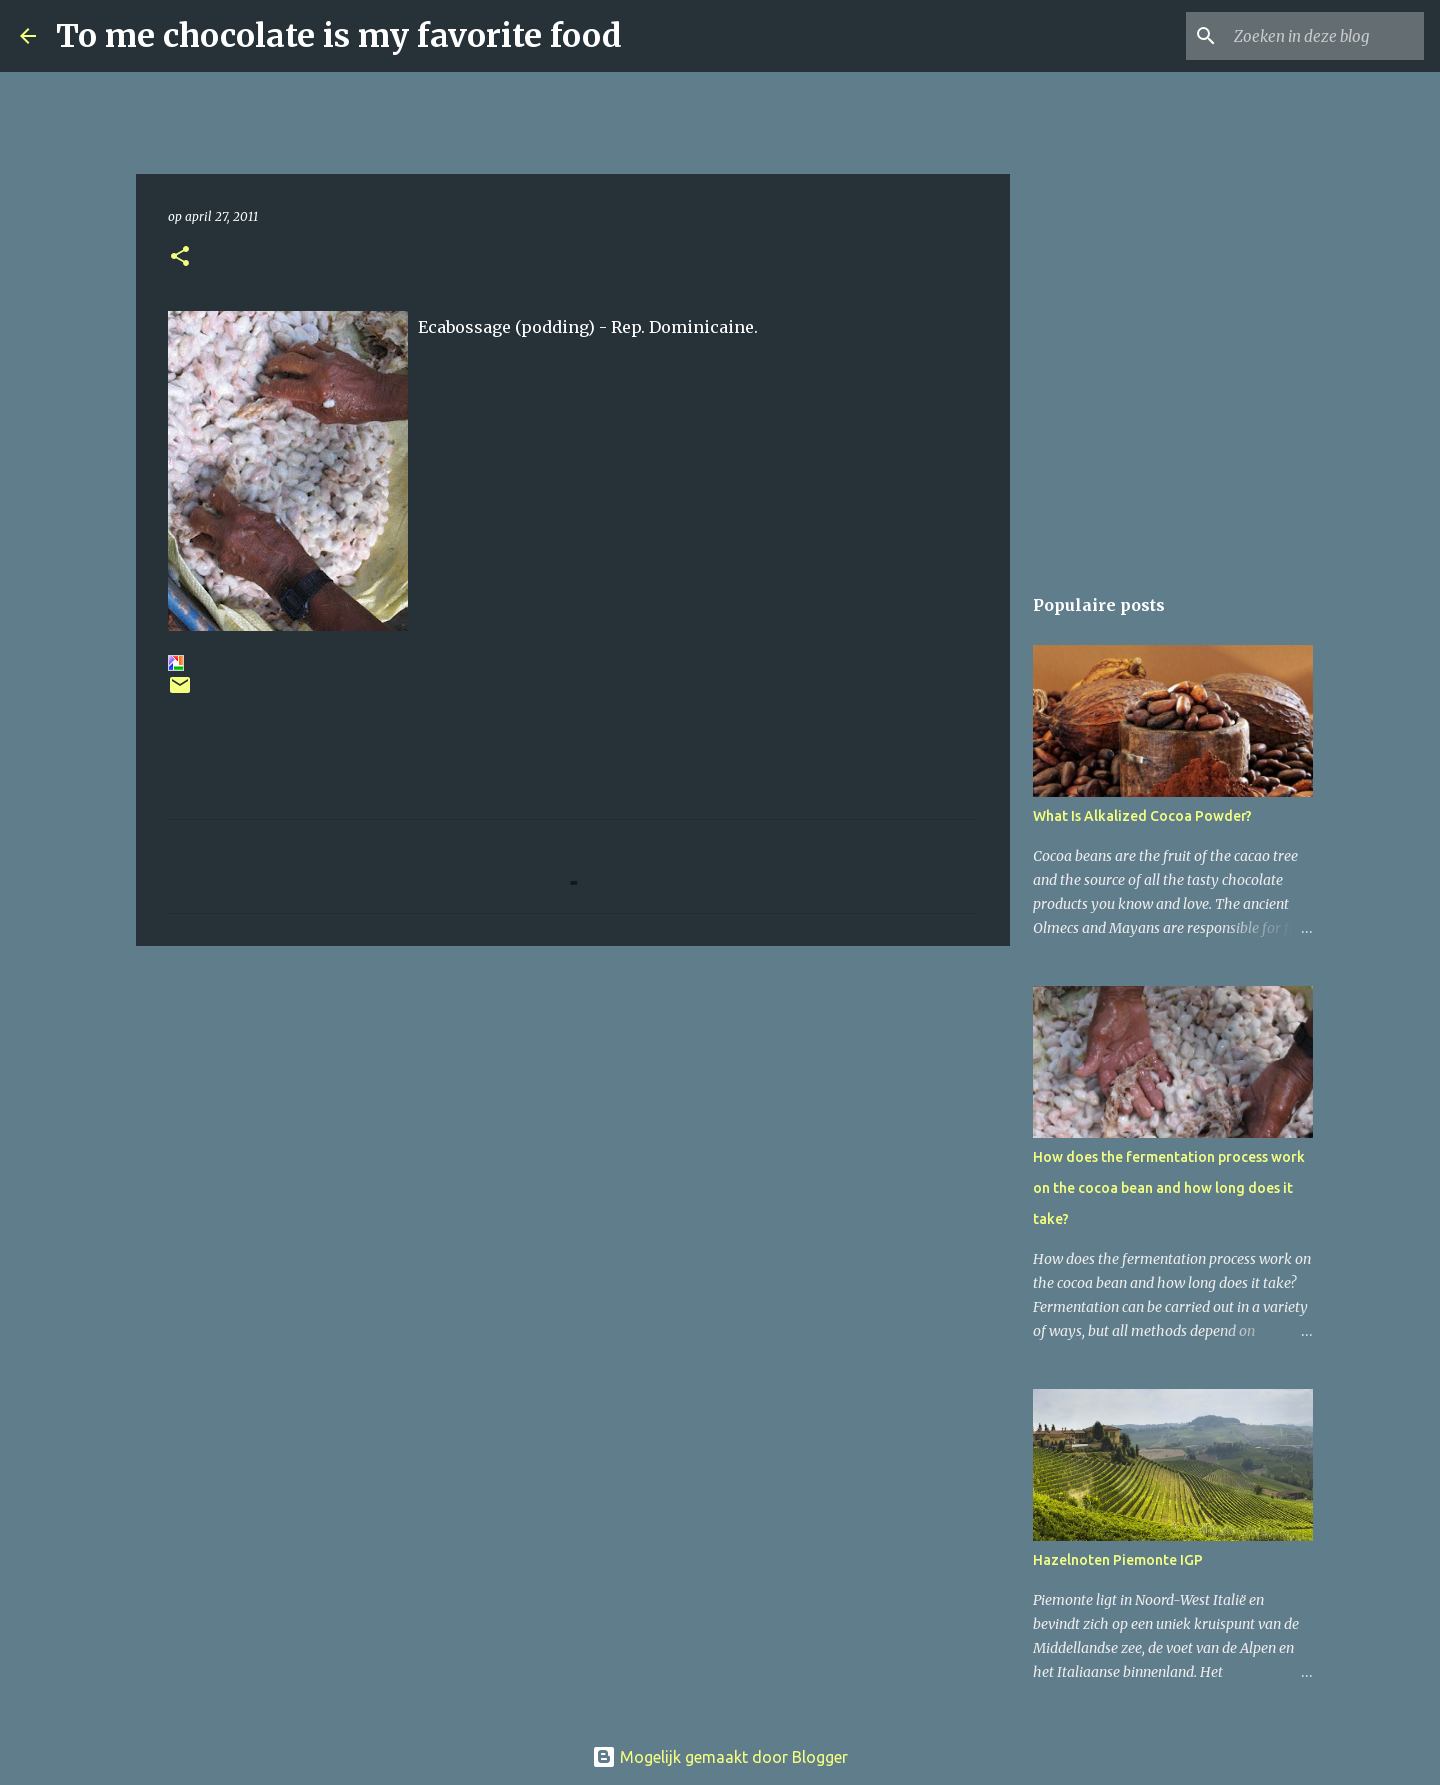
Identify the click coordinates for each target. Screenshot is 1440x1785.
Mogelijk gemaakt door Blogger (720, 1757)
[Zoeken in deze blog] (1319, 36)
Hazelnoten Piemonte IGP (1118, 1560)
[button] (180, 257)
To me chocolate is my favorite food (339, 36)
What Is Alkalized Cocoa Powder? (1142, 816)
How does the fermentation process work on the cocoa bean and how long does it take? (1169, 1188)
